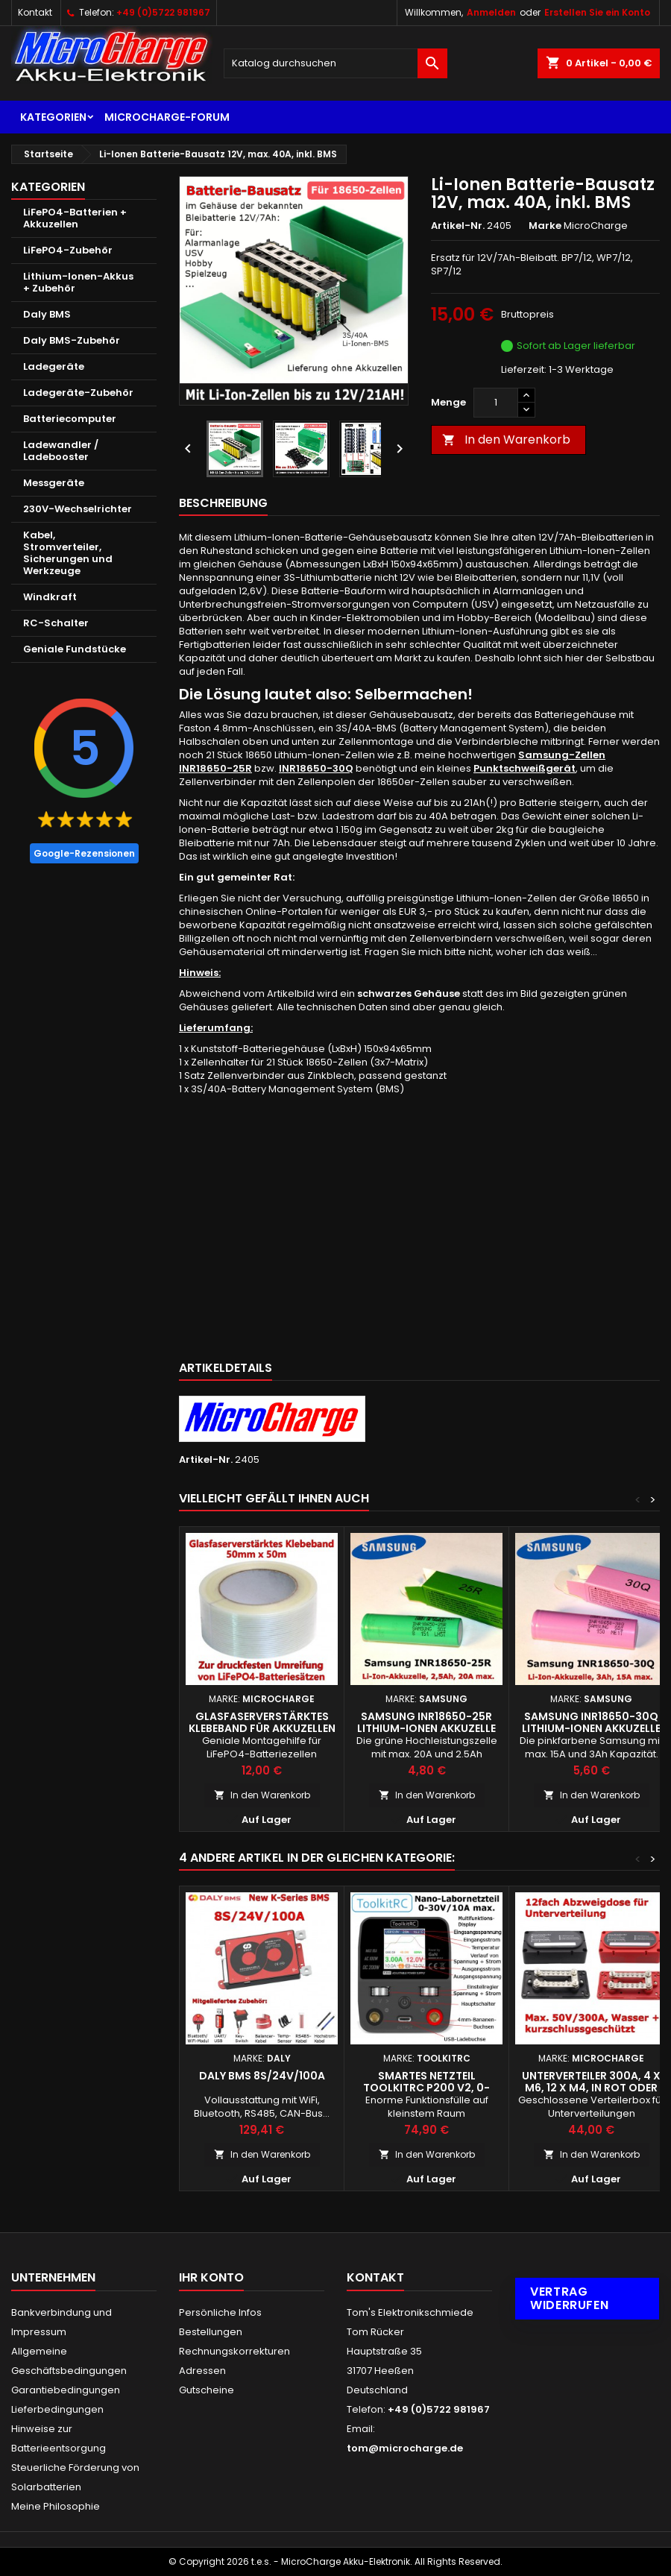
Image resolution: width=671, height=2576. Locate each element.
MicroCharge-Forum (167, 117)
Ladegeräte (53, 366)
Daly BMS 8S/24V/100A (262, 2075)
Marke (545, 226)
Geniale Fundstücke (74, 649)
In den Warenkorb (506, 439)
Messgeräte (53, 483)
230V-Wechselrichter (77, 509)
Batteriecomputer (69, 419)
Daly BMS (47, 314)
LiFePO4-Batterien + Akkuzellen (75, 218)
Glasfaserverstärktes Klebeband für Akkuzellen (262, 1722)
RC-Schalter (56, 623)
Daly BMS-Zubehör (71, 340)
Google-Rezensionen (84, 853)
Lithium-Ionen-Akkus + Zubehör (78, 282)
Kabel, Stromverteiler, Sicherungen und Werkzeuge (68, 553)
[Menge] (495, 403)
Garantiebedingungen (65, 2390)
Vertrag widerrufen (569, 2298)
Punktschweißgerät (524, 768)
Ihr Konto (211, 2277)
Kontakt (35, 12)
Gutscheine (206, 2390)
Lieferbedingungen (57, 2409)
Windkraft (50, 597)
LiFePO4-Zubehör (68, 250)
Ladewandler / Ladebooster (60, 451)
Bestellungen (210, 2332)
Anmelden (491, 12)
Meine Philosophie (55, 2506)
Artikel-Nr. (458, 226)
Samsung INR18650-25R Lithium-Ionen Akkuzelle (426, 1722)
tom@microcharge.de (405, 2448)
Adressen (202, 2371)
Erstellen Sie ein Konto (597, 12)
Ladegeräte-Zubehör (78, 392)
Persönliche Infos (220, 2312)
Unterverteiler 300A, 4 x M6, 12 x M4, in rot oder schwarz (591, 2087)
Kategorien (53, 117)
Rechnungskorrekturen (234, 2351)
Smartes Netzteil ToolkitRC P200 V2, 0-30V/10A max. (426, 2087)
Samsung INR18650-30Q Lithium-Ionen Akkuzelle (591, 1722)
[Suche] (335, 63)
